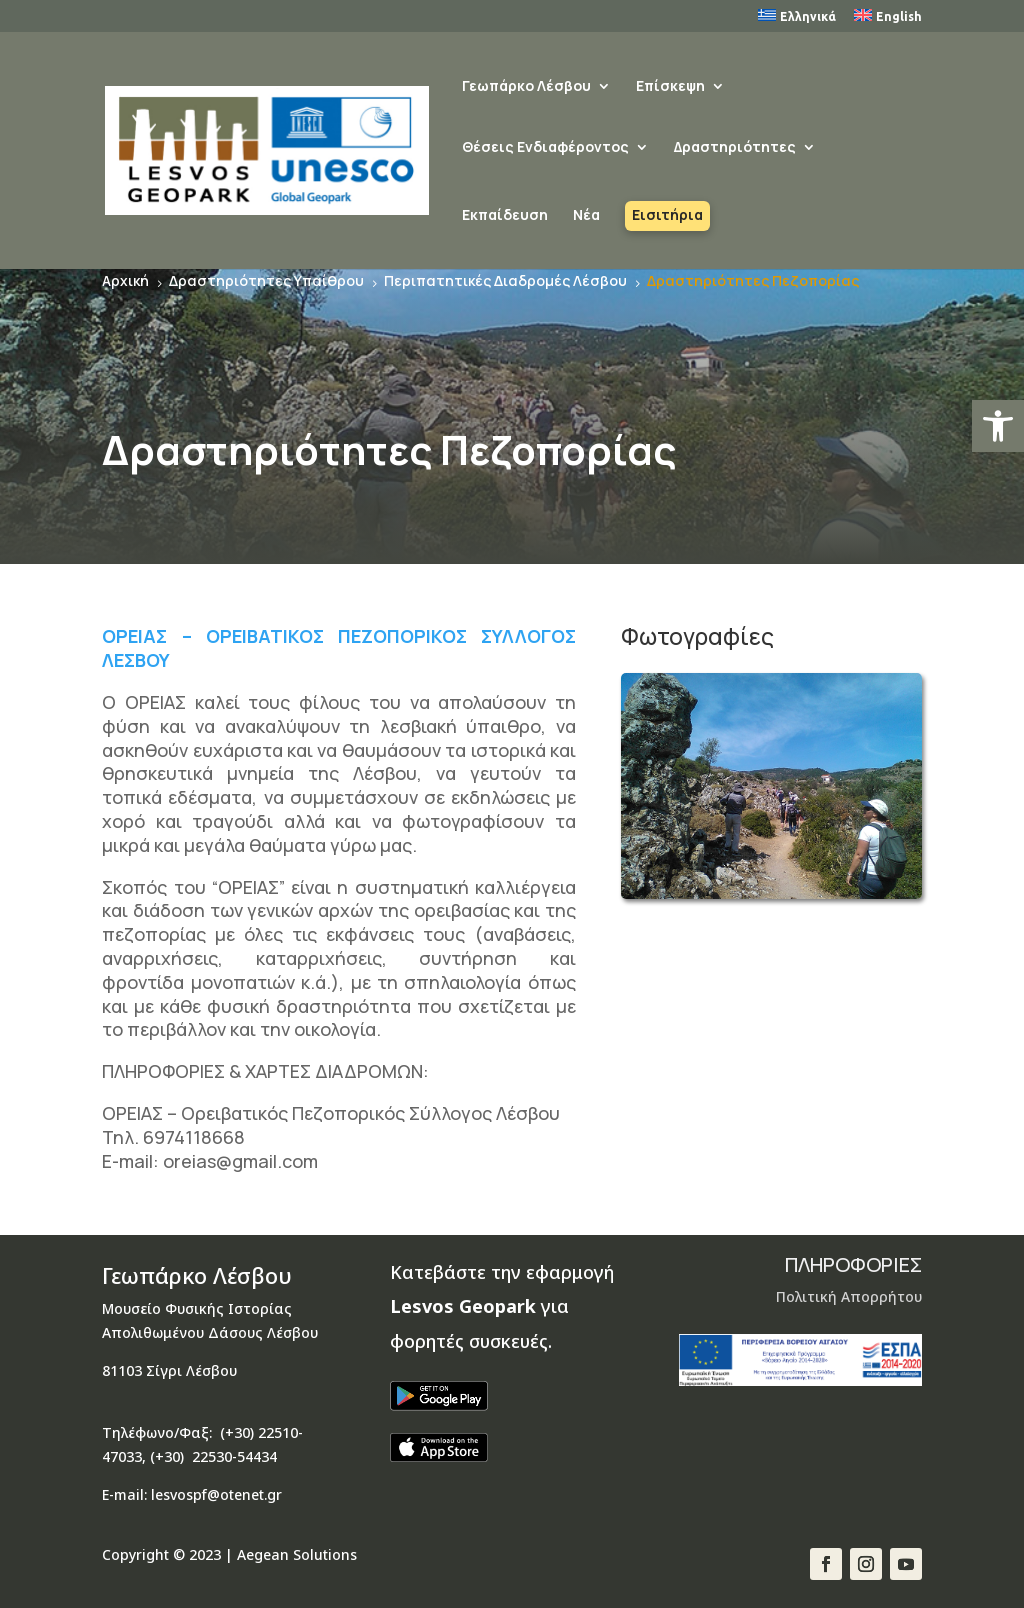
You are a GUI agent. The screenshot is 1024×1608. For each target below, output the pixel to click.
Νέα (586, 216)
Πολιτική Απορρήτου (849, 1296)
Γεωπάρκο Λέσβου (526, 87)
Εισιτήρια (667, 216)
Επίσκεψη (670, 87)
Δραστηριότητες (735, 148)
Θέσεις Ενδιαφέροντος (545, 148)
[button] (998, 426)
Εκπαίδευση (505, 216)
